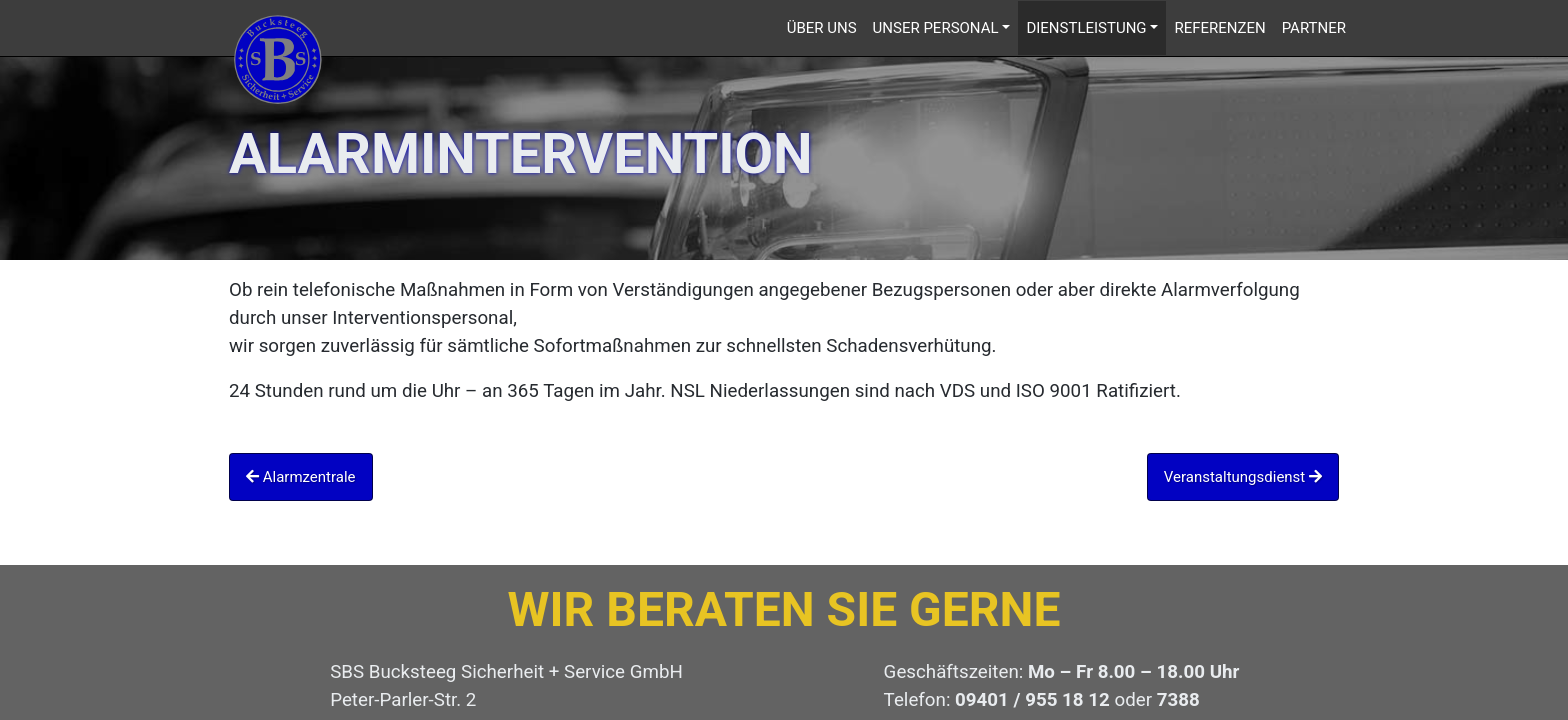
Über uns (822, 28)
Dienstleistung (1086, 28)
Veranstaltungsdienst (1243, 477)
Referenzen (1219, 28)
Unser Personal (936, 28)
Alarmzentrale (301, 477)
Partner (1314, 28)
